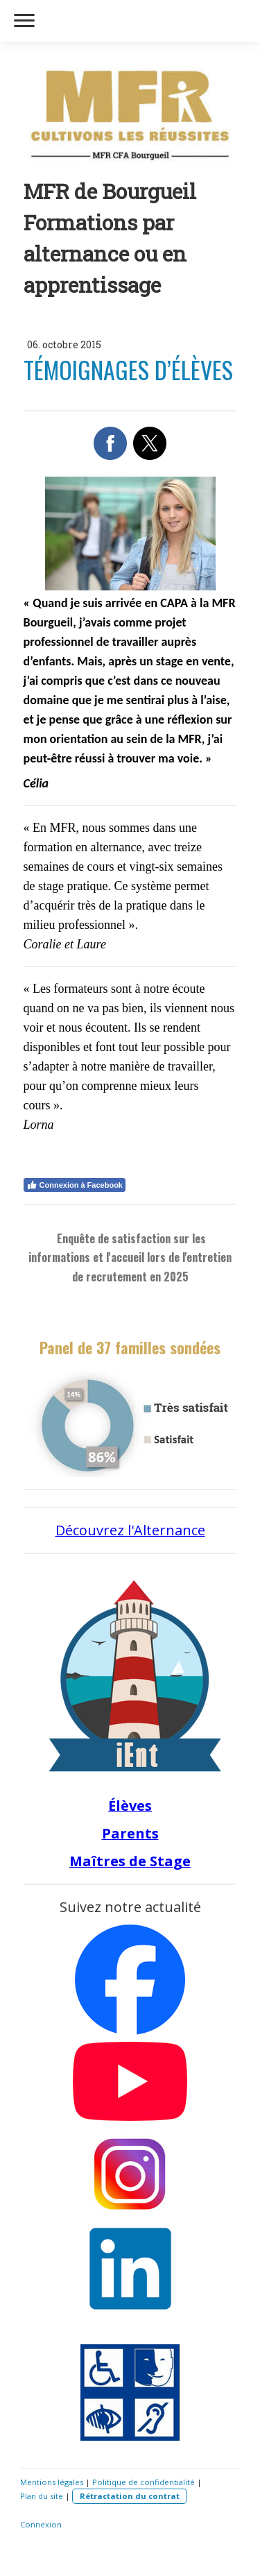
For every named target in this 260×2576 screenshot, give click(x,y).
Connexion (41, 2524)
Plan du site (41, 2496)
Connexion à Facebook (74, 1185)
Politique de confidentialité (143, 2482)
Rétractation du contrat (130, 2496)
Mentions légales (51, 2482)
